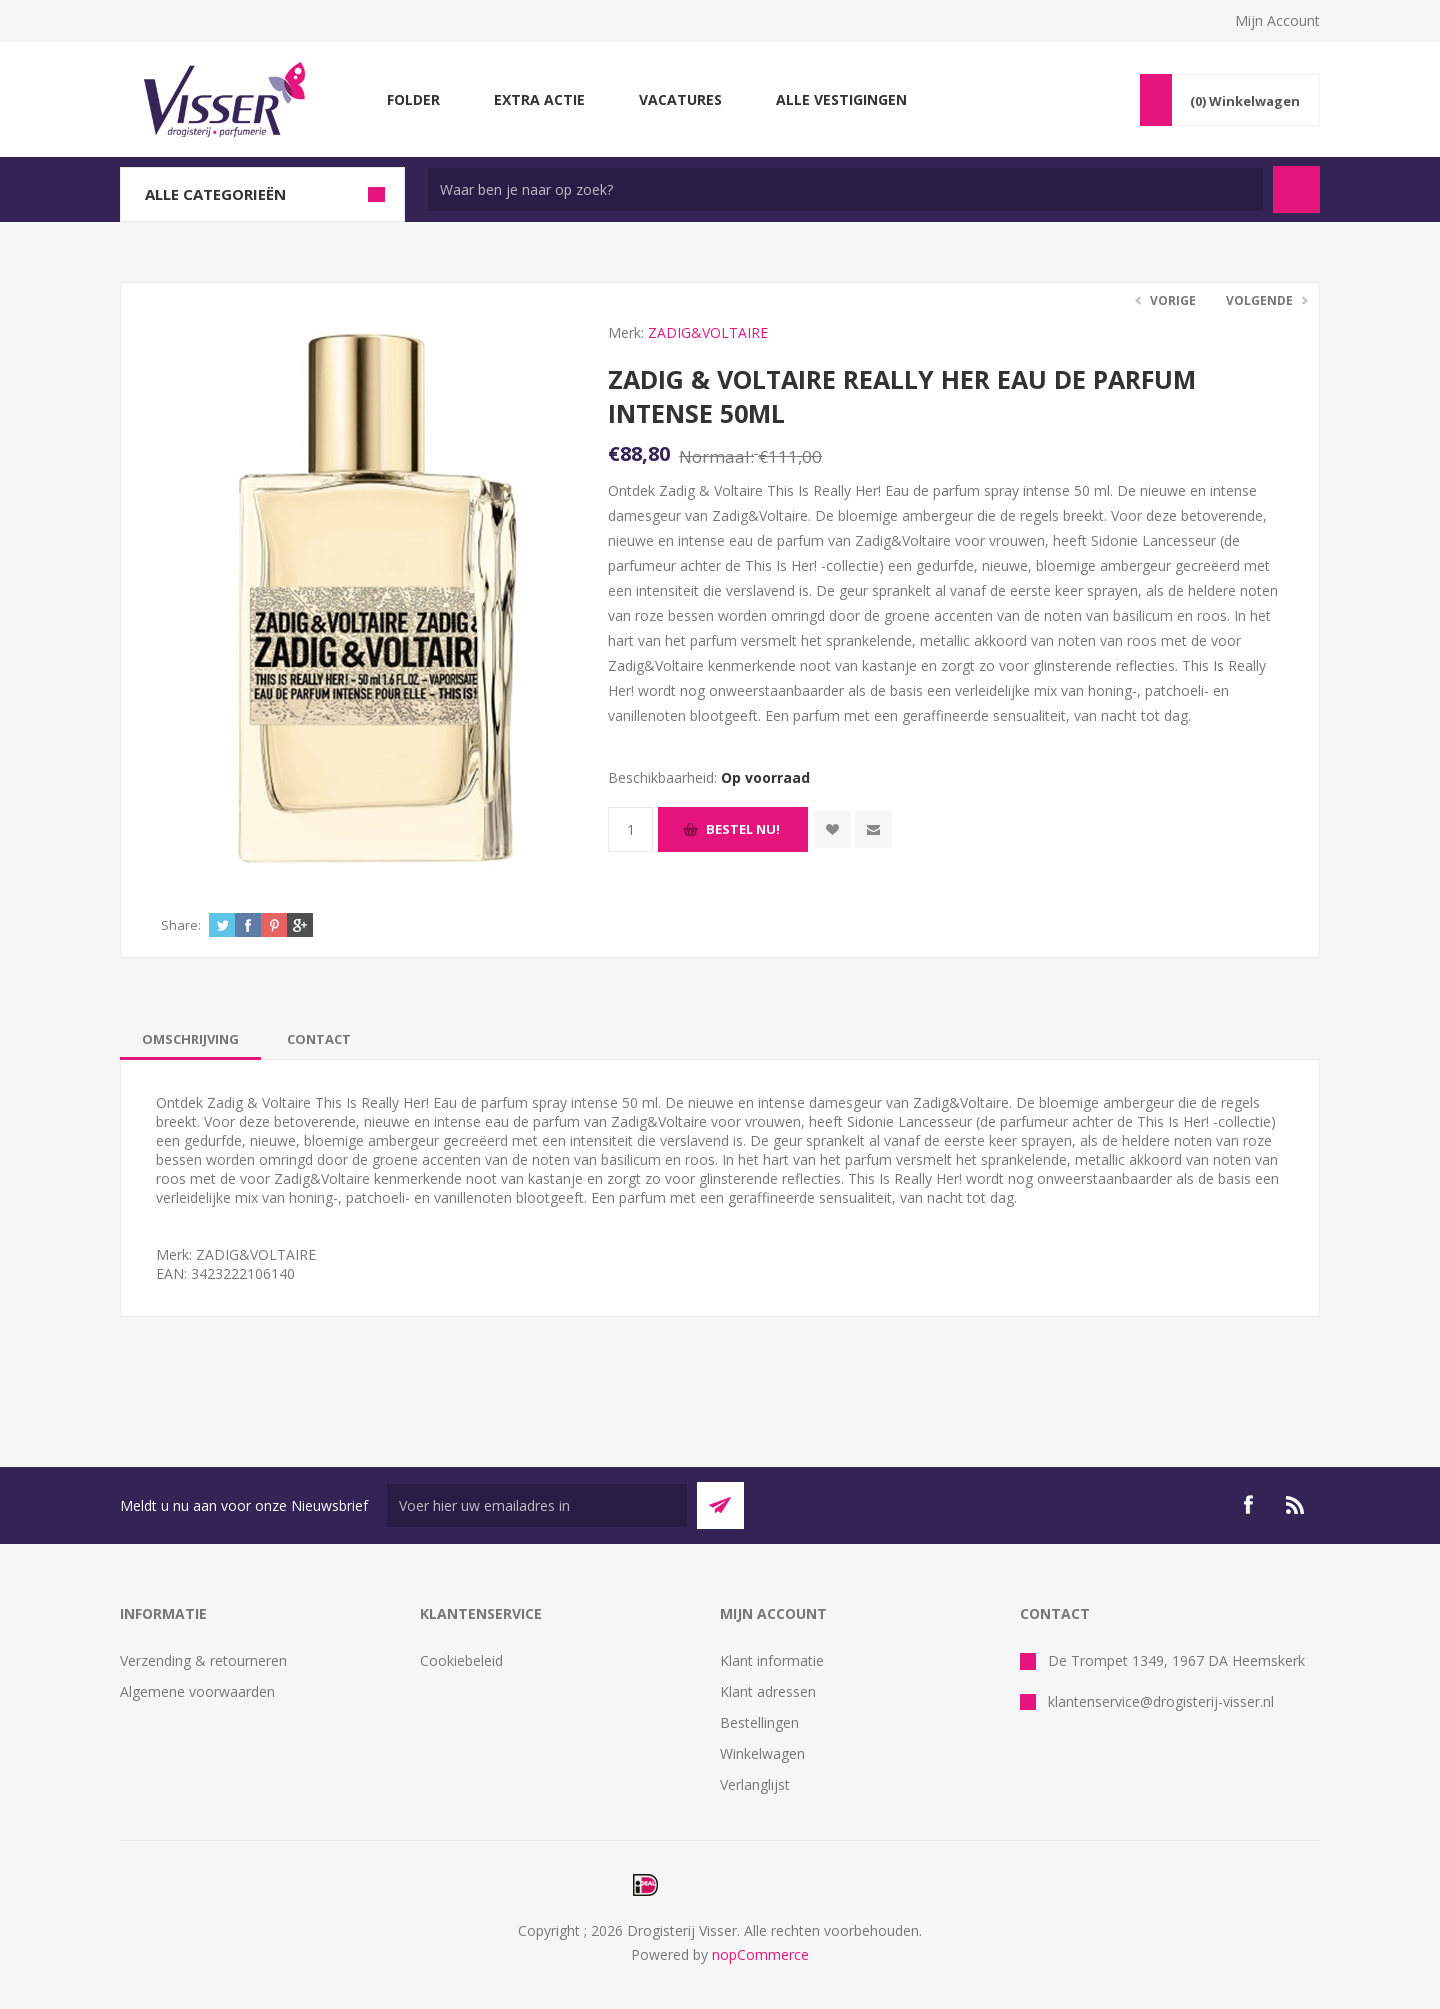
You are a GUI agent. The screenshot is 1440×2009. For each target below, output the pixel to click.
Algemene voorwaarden (197, 1691)
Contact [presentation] (319, 1039)
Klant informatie (772, 1660)
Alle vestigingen (841, 99)
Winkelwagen (762, 1753)
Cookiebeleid (461, 1660)
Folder (413, 99)
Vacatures (680, 99)
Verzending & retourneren (203, 1660)
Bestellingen (759, 1722)
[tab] (190, 1039)
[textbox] (845, 189)
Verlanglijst (755, 1784)
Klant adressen (768, 1691)
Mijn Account (1277, 20)
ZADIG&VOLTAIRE (708, 332)
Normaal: (716, 456)
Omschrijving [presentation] (190, 1039)
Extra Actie (539, 99)
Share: (181, 925)
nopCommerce (760, 1954)
